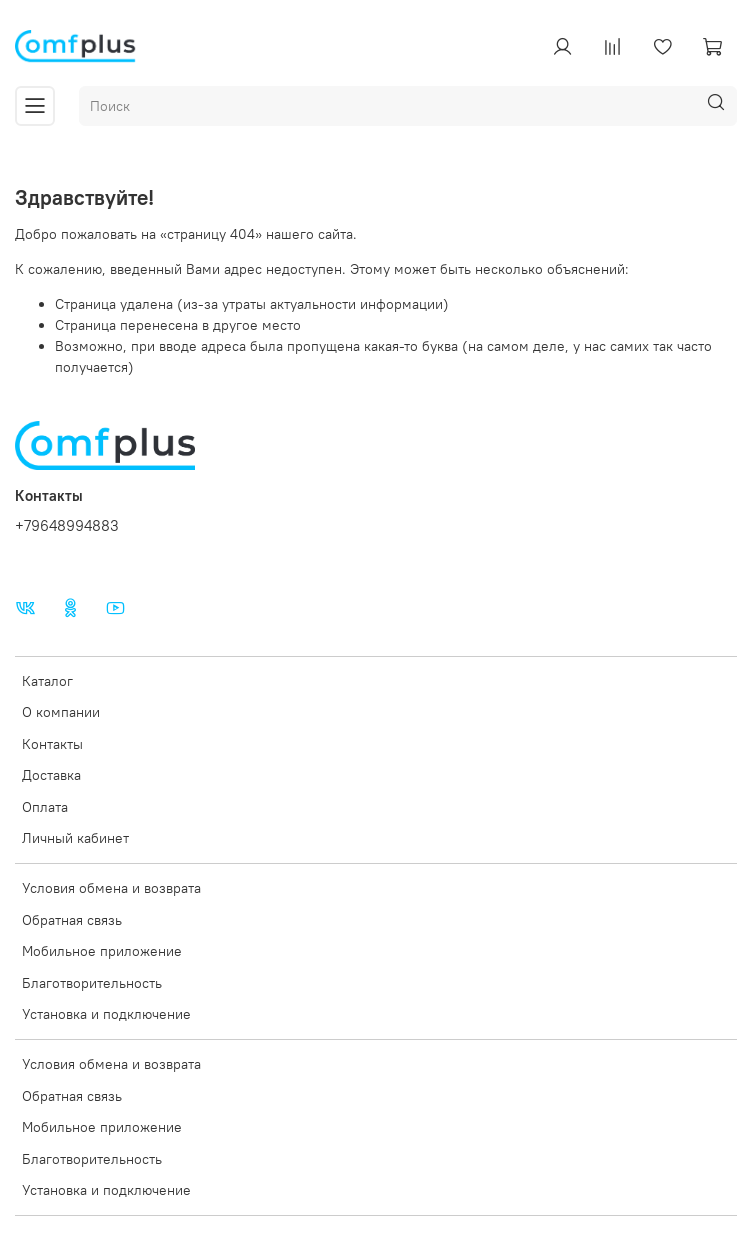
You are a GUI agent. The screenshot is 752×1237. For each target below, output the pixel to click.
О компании (61, 712)
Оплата (45, 807)
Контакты (52, 744)
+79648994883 (67, 525)
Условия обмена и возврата (111, 888)
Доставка (51, 775)
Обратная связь (72, 920)
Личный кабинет (75, 838)
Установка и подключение (106, 1014)
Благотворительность (92, 983)
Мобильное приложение (102, 951)
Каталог (47, 681)
